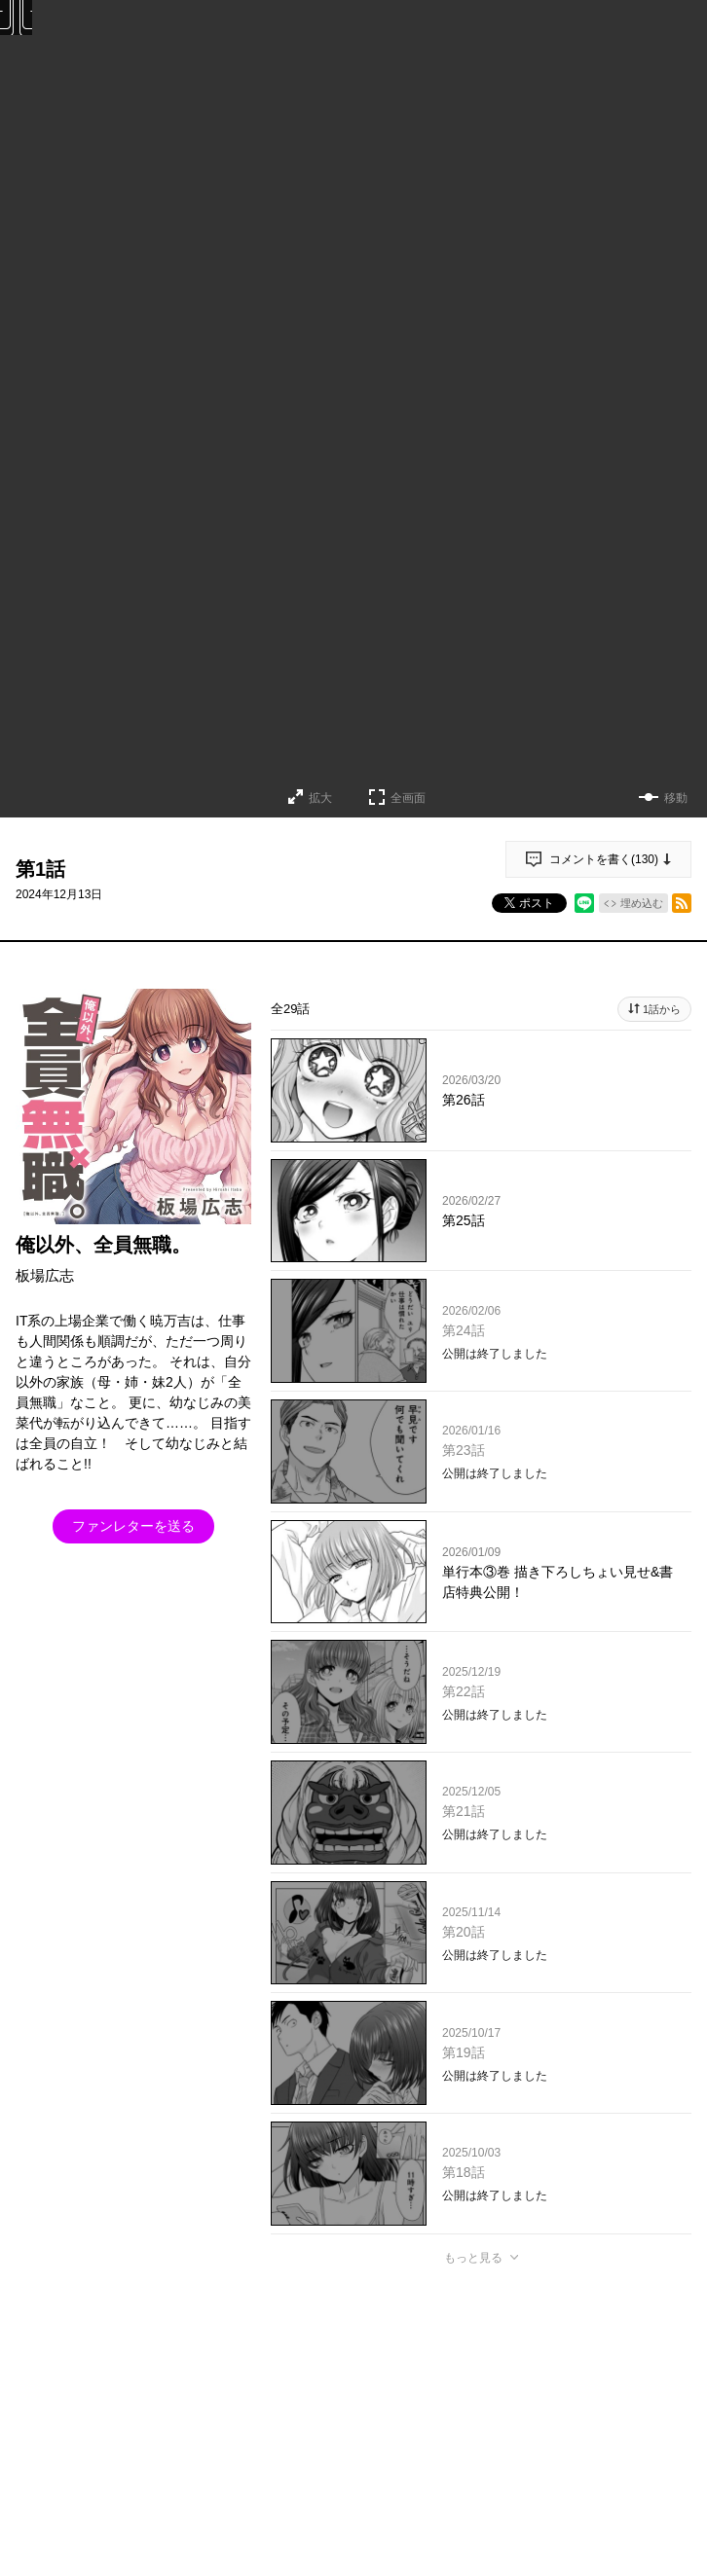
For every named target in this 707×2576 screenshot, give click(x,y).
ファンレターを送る (133, 1526)
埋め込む (641, 903)
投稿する (481, 2541)
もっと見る (473, 2258)
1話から (662, 1009)
